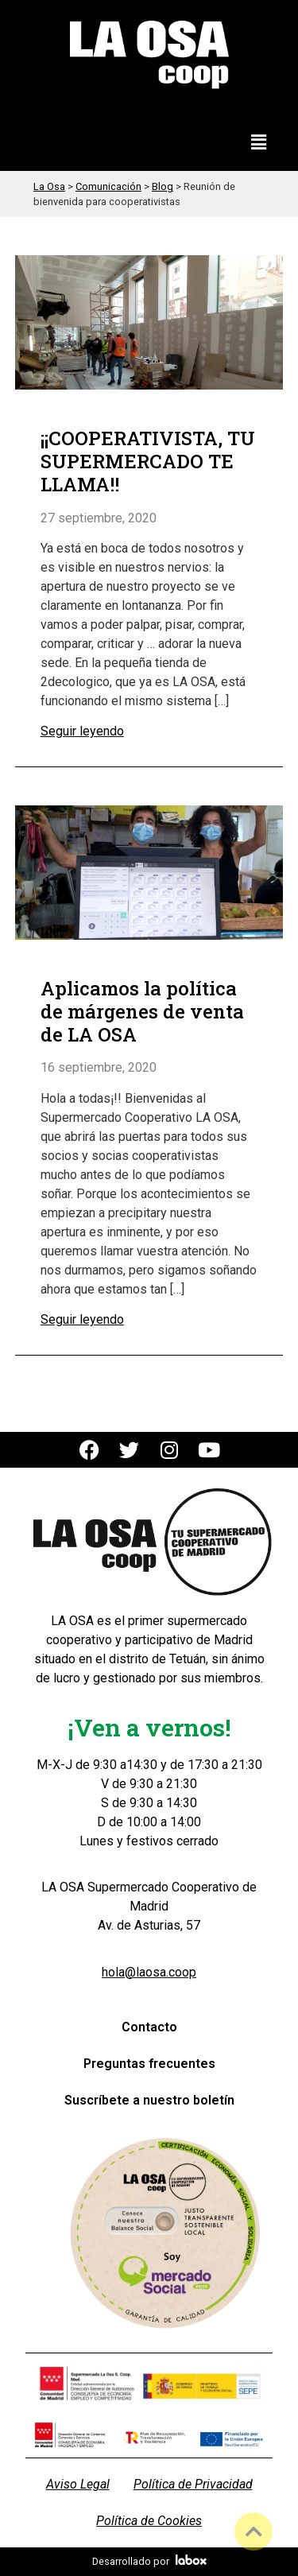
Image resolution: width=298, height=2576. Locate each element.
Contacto (149, 2027)
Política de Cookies (149, 2520)
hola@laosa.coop (149, 1972)
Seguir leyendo (82, 731)
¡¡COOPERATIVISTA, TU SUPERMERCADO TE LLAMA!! (148, 461)
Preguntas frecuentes (149, 2063)
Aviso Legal (78, 2484)
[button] (259, 143)
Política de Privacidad (193, 2484)
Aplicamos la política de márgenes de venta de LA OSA (142, 1011)
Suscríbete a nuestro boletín (149, 2100)
